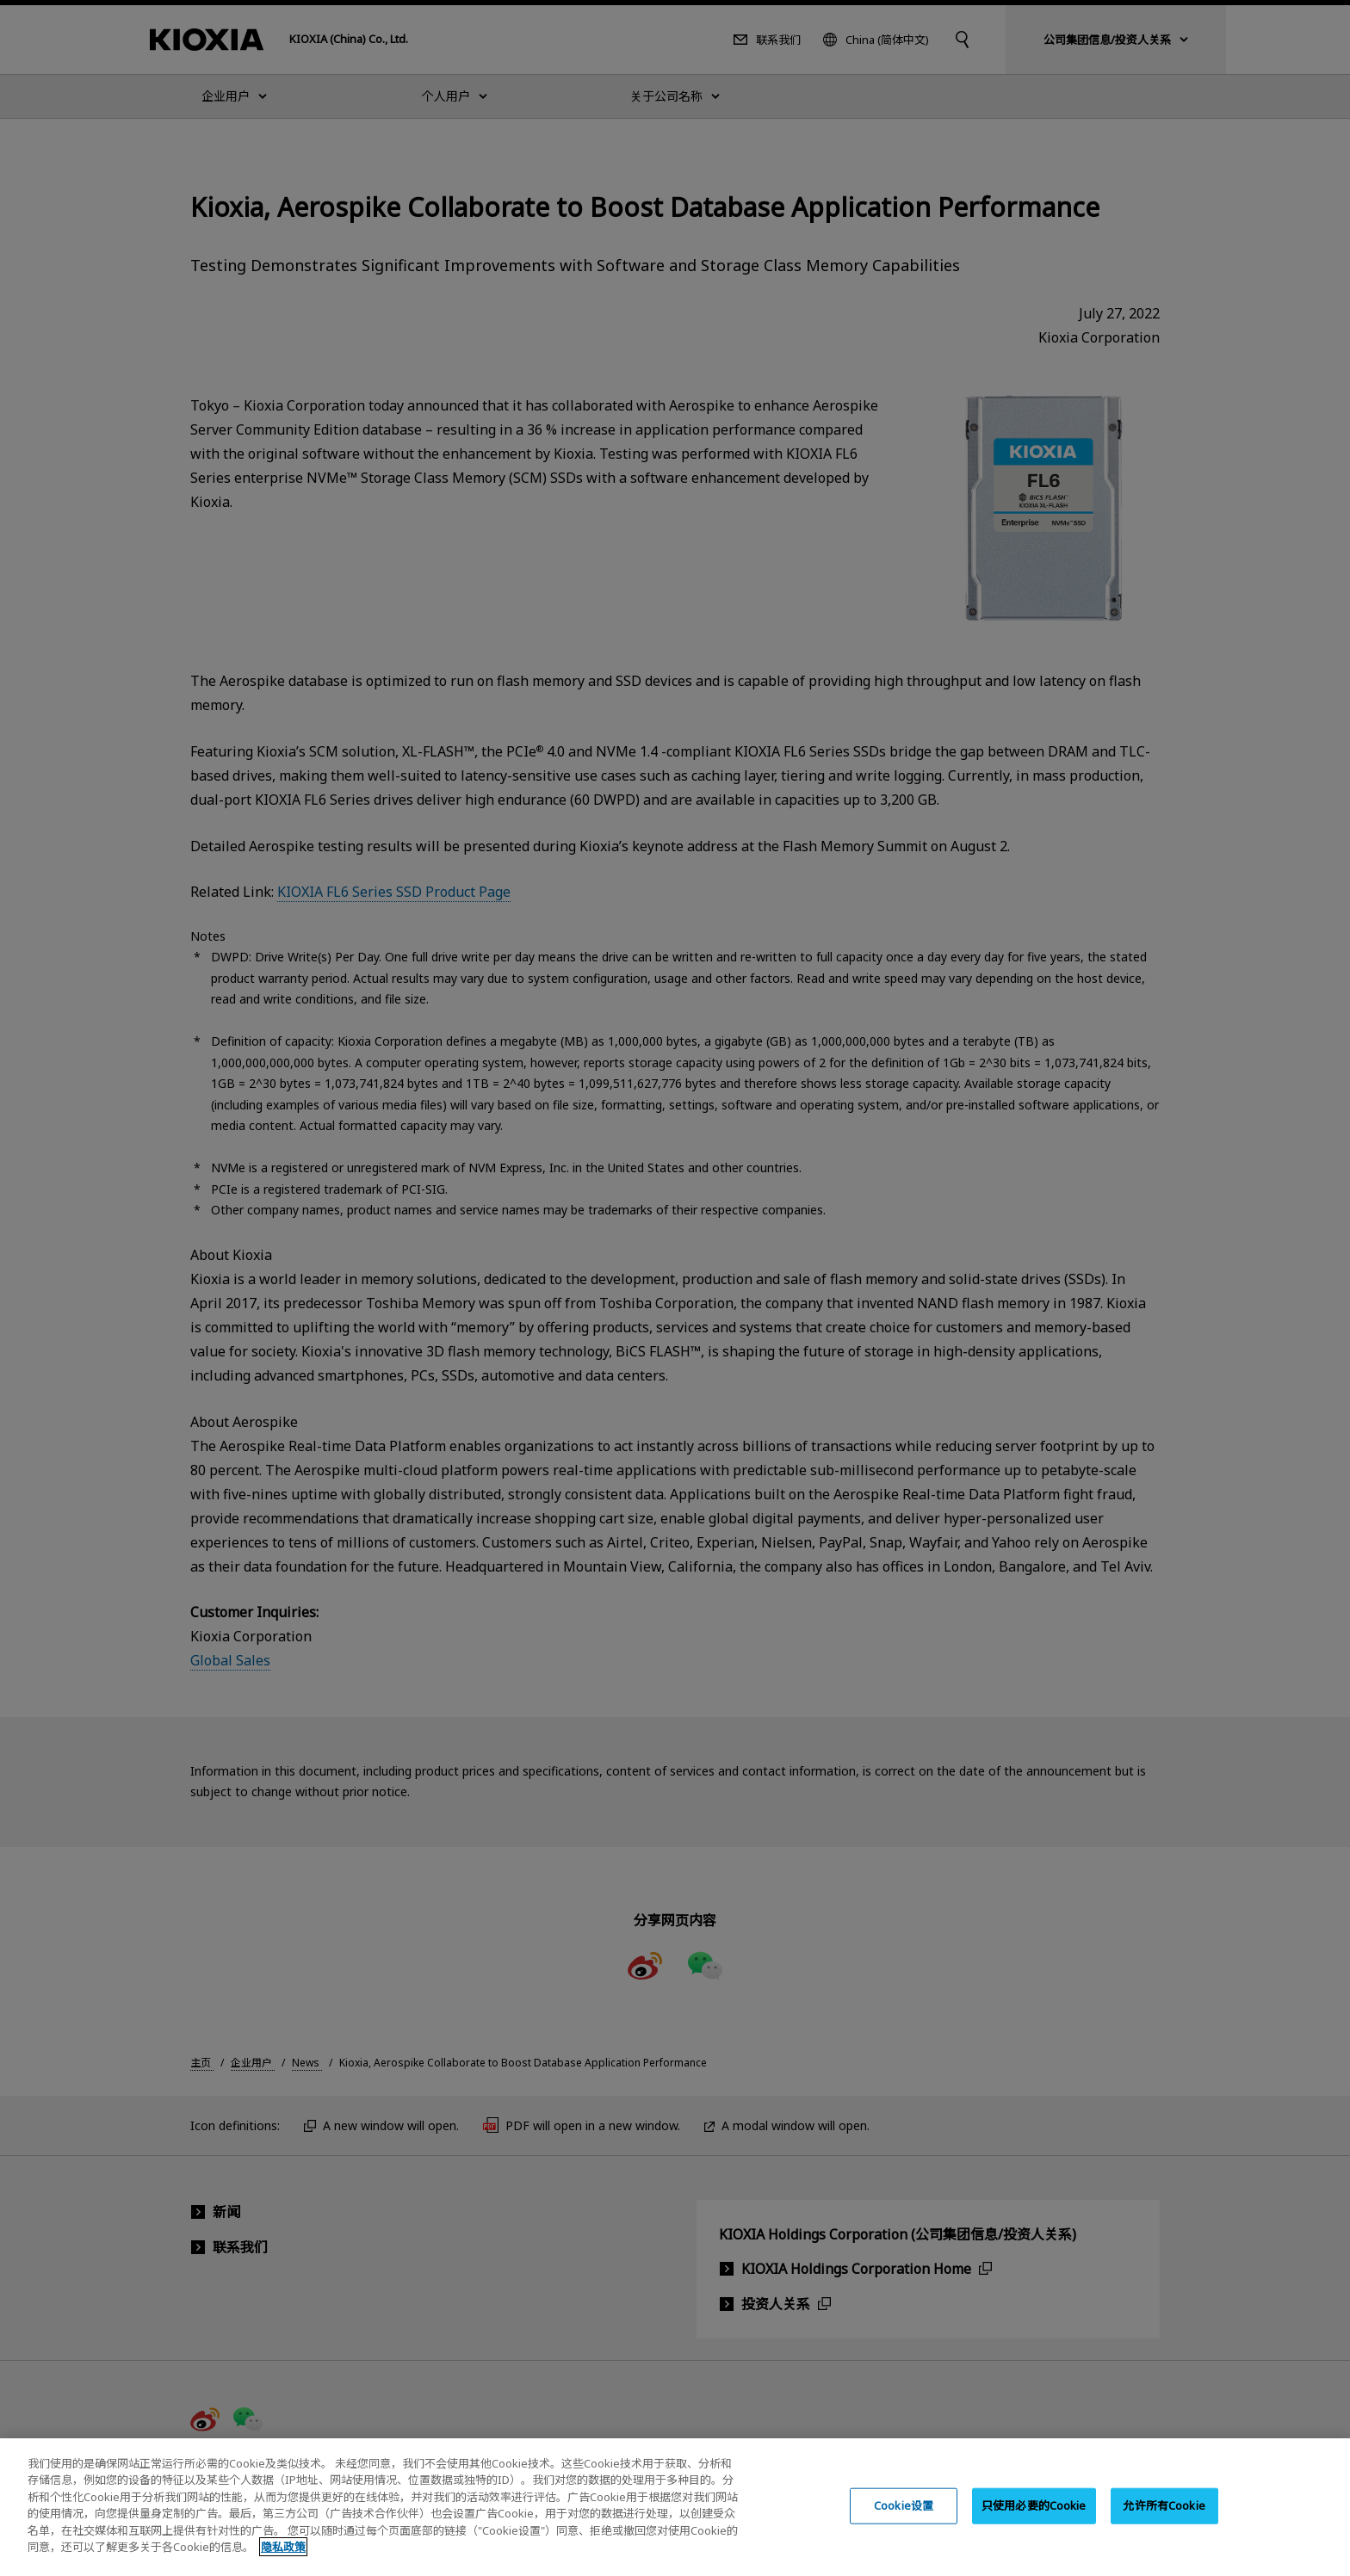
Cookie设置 (903, 2519)
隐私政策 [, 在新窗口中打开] (283, 2561)
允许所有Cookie (1163, 2519)
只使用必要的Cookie (1034, 2519)
